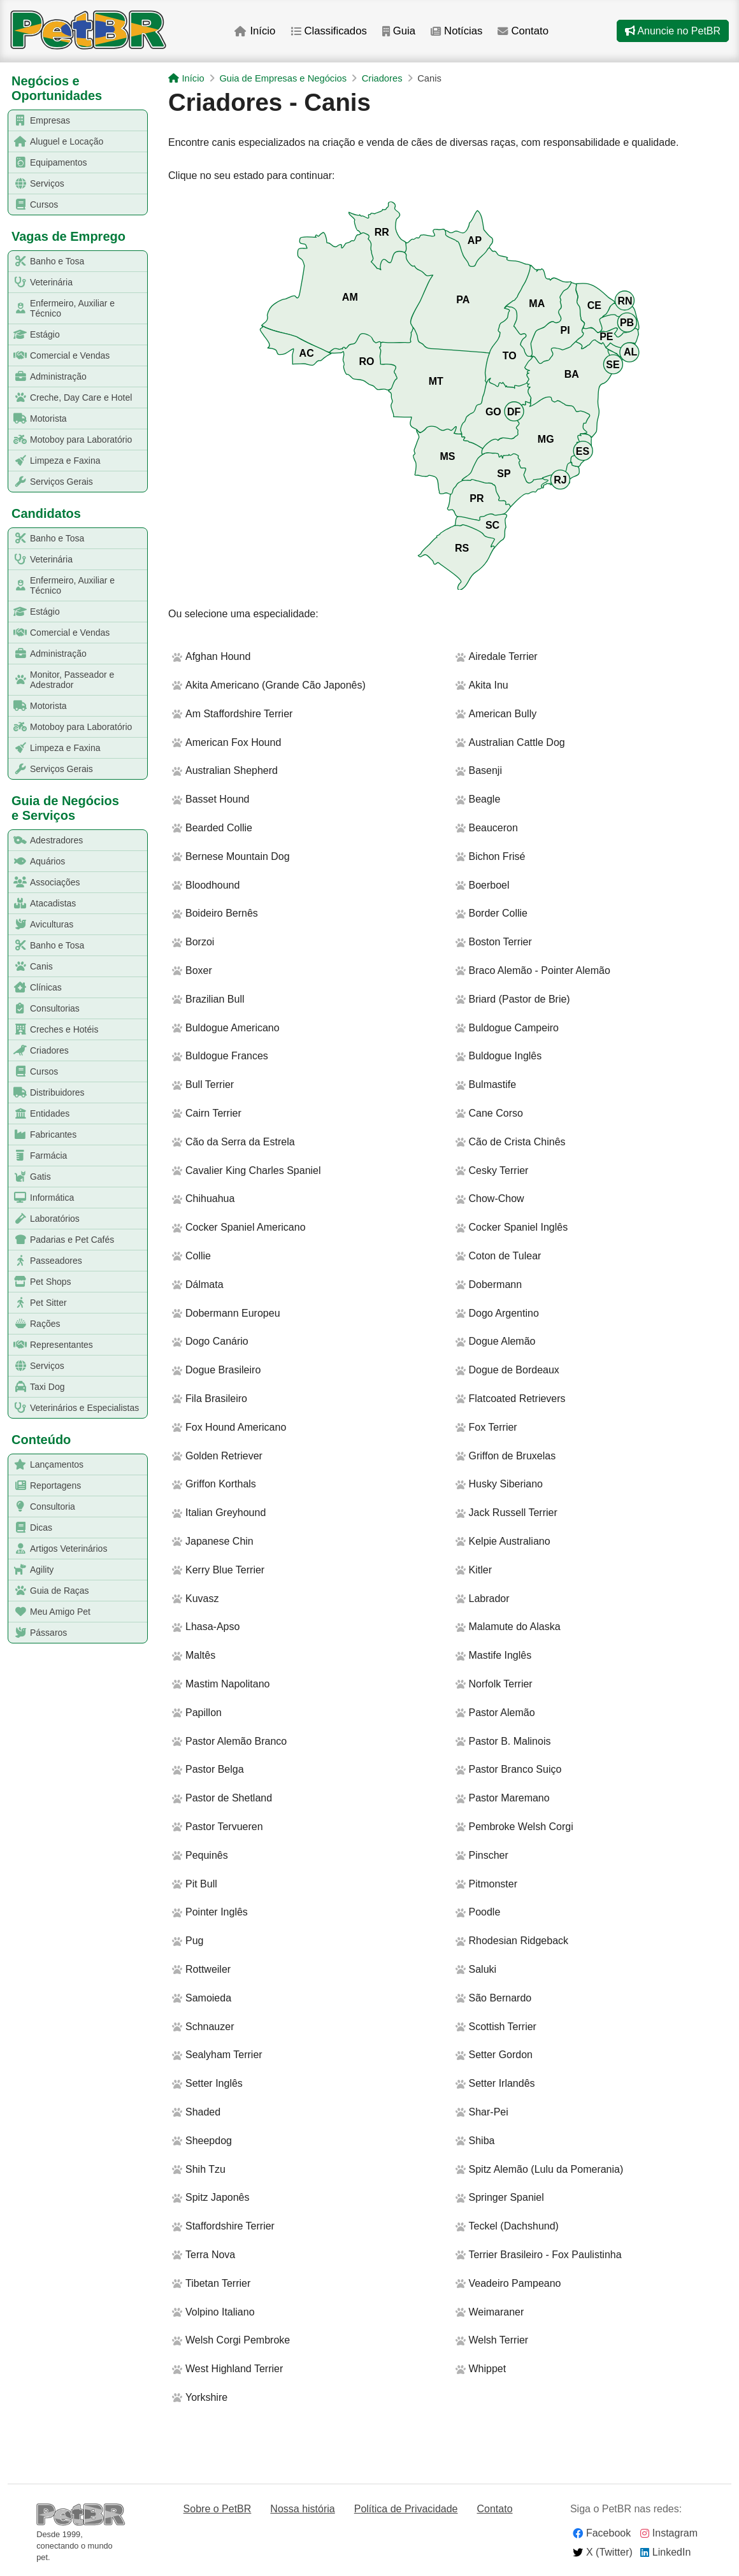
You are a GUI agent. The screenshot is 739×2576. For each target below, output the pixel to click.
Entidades (39, 1113)
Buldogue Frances (220, 1055)
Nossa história (302, 2508)
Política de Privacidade (406, 2508)
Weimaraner (490, 2312)
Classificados (328, 31)
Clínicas (35, 987)
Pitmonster (486, 1883)
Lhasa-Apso (206, 1626)
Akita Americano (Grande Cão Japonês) (269, 685)
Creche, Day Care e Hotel (70, 397)
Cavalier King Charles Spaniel (246, 1170)
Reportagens (45, 1485)
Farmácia (38, 1155)
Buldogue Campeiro (507, 1027)
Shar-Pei (482, 2112)
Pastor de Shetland (222, 1797)
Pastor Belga (208, 1769)
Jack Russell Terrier (506, 1512)
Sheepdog (202, 2140)
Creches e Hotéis (53, 1029)
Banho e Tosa (46, 261)
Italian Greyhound (219, 1512)
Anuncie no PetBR (673, 30)
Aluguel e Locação (56, 141)
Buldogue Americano (226, 1027)
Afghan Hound (211, 656)
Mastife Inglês (494, 1655)
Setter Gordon (494, 2054)
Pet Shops (40, 1282)
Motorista (38, 418)
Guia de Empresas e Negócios (283, 78)
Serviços (36, 183)
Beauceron (487, 827)
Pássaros (38, 1633)
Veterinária (41, 282)
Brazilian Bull (208, 999)
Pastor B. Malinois (503, 1741)
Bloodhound (206, 885)
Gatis (30, 1176)
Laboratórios (44, 1218)
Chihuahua (203, 1198)
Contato (524, 31)
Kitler (474, 1569)
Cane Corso (489, 1113)
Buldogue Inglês (499, 1055)
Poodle (478, 1912)
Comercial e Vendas (59, 355)
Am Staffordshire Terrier (232, 713)
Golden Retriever (217, 1455)
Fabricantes (42, 1134)
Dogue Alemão (496, 1341)
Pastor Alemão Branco (229, 1741)
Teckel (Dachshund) (507, 2226)
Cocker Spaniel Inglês (512, 1227)
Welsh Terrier (492, 2340)
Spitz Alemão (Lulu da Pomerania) (540, 2169)
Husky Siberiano (499, 1483)
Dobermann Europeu (226, 1313)
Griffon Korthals (214, 1483)
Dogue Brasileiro (216, 1369)
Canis (31, 966)
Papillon (197, 1712)
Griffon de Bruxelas (506, 1455)
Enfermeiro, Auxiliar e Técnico (62, 308)
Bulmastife (486, 1084)
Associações (44, 882)
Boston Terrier (494, 941)
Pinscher (482, 1855)
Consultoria (42, 1506)
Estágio (34, 334)
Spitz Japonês (211, 2197)
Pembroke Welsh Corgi (514, 1826)
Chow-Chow (490, 1198)
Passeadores (45, 1261)
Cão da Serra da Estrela (233, 1141)
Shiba (475, 2140)
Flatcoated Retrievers (511, 1398)
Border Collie (491, 913)
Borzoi (193, 941)
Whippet (481, 2368)
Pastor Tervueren (217, 1826)
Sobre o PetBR (217, 2508)
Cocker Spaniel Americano (239, 1227)
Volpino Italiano (213, 2312)
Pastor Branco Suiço (509, 1769)
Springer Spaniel (500, 2197)
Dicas (30, 1527)
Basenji (479, 770)
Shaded (196, 2112)
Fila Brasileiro (209, 1398)
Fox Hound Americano (229, 1427)
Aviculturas (41, 924)
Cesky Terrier (492, 1170)
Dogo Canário (210, 1341)
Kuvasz (195, 1598)
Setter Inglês (207, 2083)
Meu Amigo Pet (49, 1611)
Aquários (37, 861)
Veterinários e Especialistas (74, 1408)
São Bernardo (494, 1998)
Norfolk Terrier (494, 1683)
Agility (31, 1569)
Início (254, 31)
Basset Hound (211, 799)
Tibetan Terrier (211, 2283)
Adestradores (46, 840)
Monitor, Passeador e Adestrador (61, 679)
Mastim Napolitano (221, 1683)
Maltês (193, 1655)
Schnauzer (203, 2026)
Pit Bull (194, 1883)
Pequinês (200, 1855)
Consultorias (44, 1008)
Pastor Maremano (503, 1797)
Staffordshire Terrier (223, 2226)
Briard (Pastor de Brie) (513, 999)
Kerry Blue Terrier (218, 1569)
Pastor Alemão (495, 1712)
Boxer (192, 970)
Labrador (483, 1598)
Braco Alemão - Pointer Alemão (533, 970)
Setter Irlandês (495, 2083)
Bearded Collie (212, 827)
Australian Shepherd (225, 770)
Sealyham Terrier (217, 2054)
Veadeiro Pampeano (508, 2283)
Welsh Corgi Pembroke (231, 2340)
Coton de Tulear (499, 1255)
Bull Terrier (203, 1084)
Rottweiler (201, 1969)
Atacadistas (42, 903)
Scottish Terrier (496, 2026)
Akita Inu (482, 685)
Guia (398, 31)
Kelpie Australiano (503, 1541)
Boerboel (483, 885)
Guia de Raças (49, 1590)
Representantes (51, 1345)
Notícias (457, 31)
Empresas (39, 120)
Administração (48, 376)
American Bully (496, 713)
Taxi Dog (36, 1387)
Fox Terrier (486, 1427)
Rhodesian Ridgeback (512, 1940)
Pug (187, 1940)
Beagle (478, 799)
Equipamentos (48, 162)
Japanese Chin (213, 1541)
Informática (41, 1197)
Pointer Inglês (210, 1912)
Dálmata (198, 1284)
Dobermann (489, 1284)
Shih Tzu (199, 2169)
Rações (34, 1324)
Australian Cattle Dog (510, 742)
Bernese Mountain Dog (231, 856)
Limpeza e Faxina (55, 460)
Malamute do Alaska (508, 1626)
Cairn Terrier (206, 1113)
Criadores (39, 1050)
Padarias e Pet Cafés (61, 1239)
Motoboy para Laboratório (70, 439)
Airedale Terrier (497, 656)
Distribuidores (47, 1092)
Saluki (476, 1969)
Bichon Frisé (491, 856)
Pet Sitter (38, 1303)
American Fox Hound (226, 742)
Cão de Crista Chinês (511, 1141)
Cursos (33, 204)
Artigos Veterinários (58, 1548)
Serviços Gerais (51, 481)
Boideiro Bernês (215, 913)
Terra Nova (203, 2254)
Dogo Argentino (497, 1313)
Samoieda (201, 1998)
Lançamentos (46, 1464)
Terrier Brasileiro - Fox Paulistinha (539, 2254)
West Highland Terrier (227, 2368)
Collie (191, 1255)
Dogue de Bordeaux (507, 1369)
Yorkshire (199, 2397)
